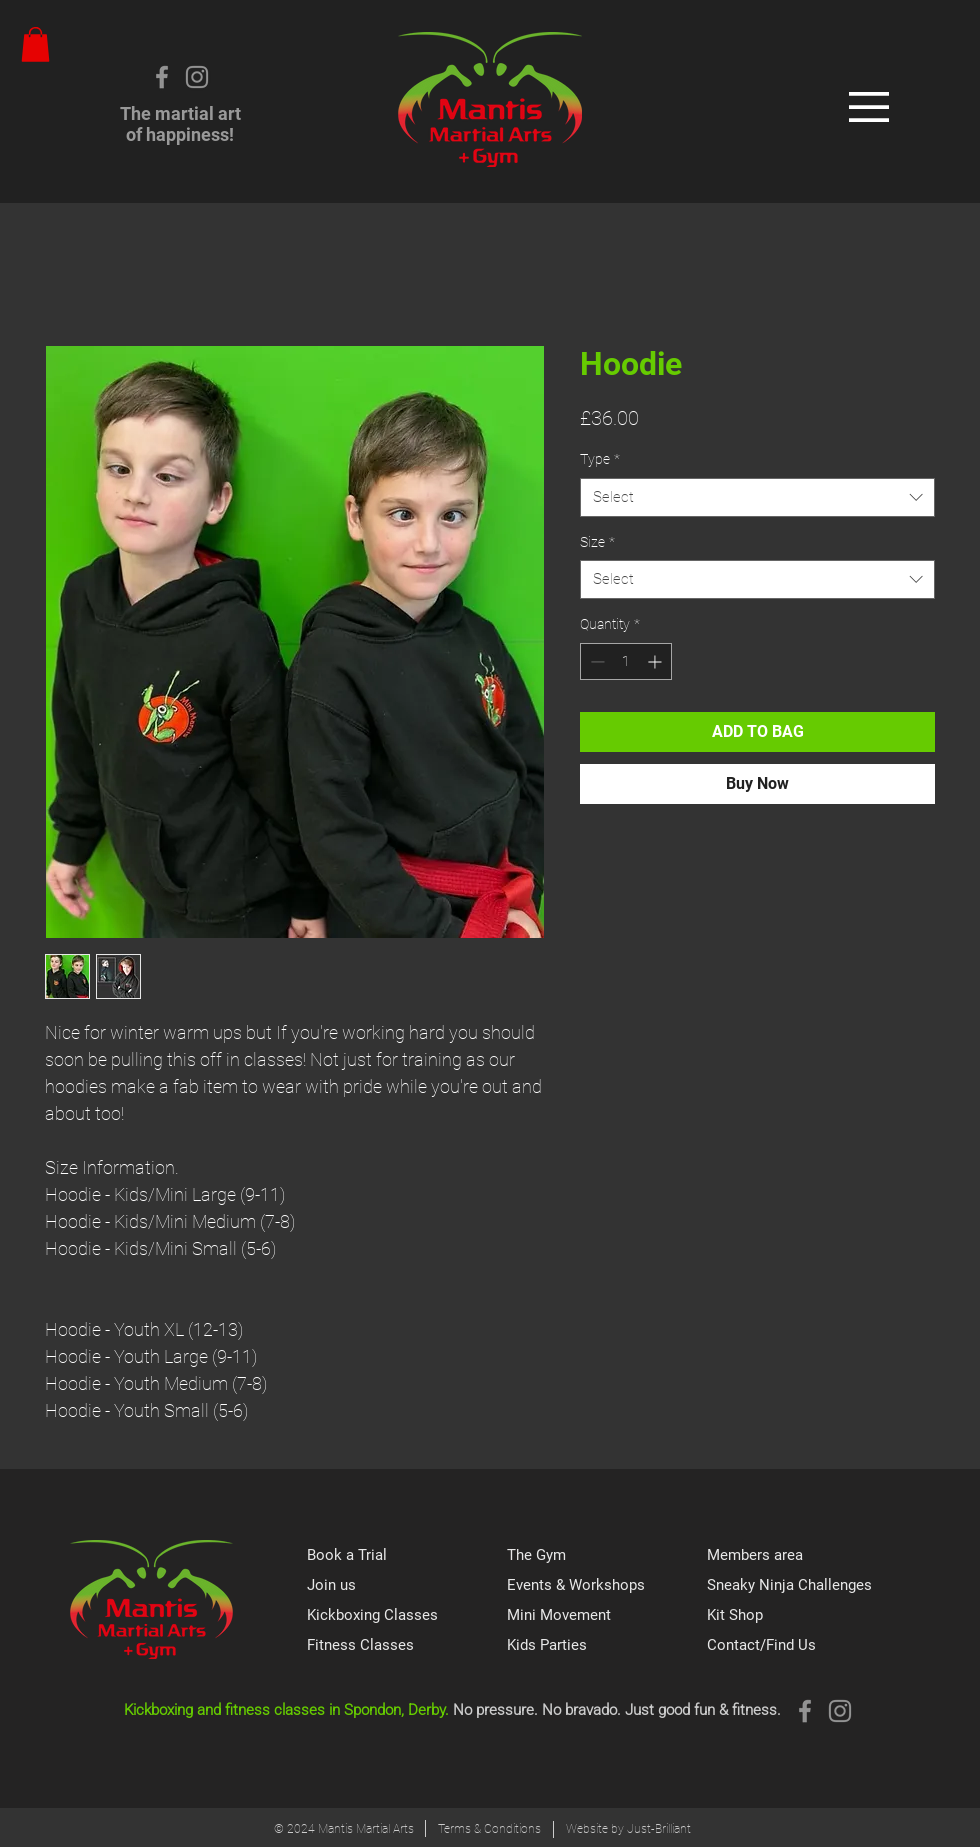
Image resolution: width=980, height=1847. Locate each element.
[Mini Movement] (607, 1615)
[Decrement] (595, 661)
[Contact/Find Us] (807, 1645)
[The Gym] (607, 1555)
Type (600, 459)
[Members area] (807, 1555)
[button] (35, 44)
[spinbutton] (626, 661)
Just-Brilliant (659, 1829)
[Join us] (407, 1585)
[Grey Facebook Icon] (162, 77)
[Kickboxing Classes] (407, 1615)
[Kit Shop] (807, 1615)
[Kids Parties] (607, 1645)
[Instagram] (197, 77)
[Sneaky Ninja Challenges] (807, 1585)
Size (597, 542)
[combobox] (757, 497)
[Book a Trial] (407, 1555)
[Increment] (656, 661)
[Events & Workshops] (607, 1585)
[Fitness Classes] (407, 1645)
